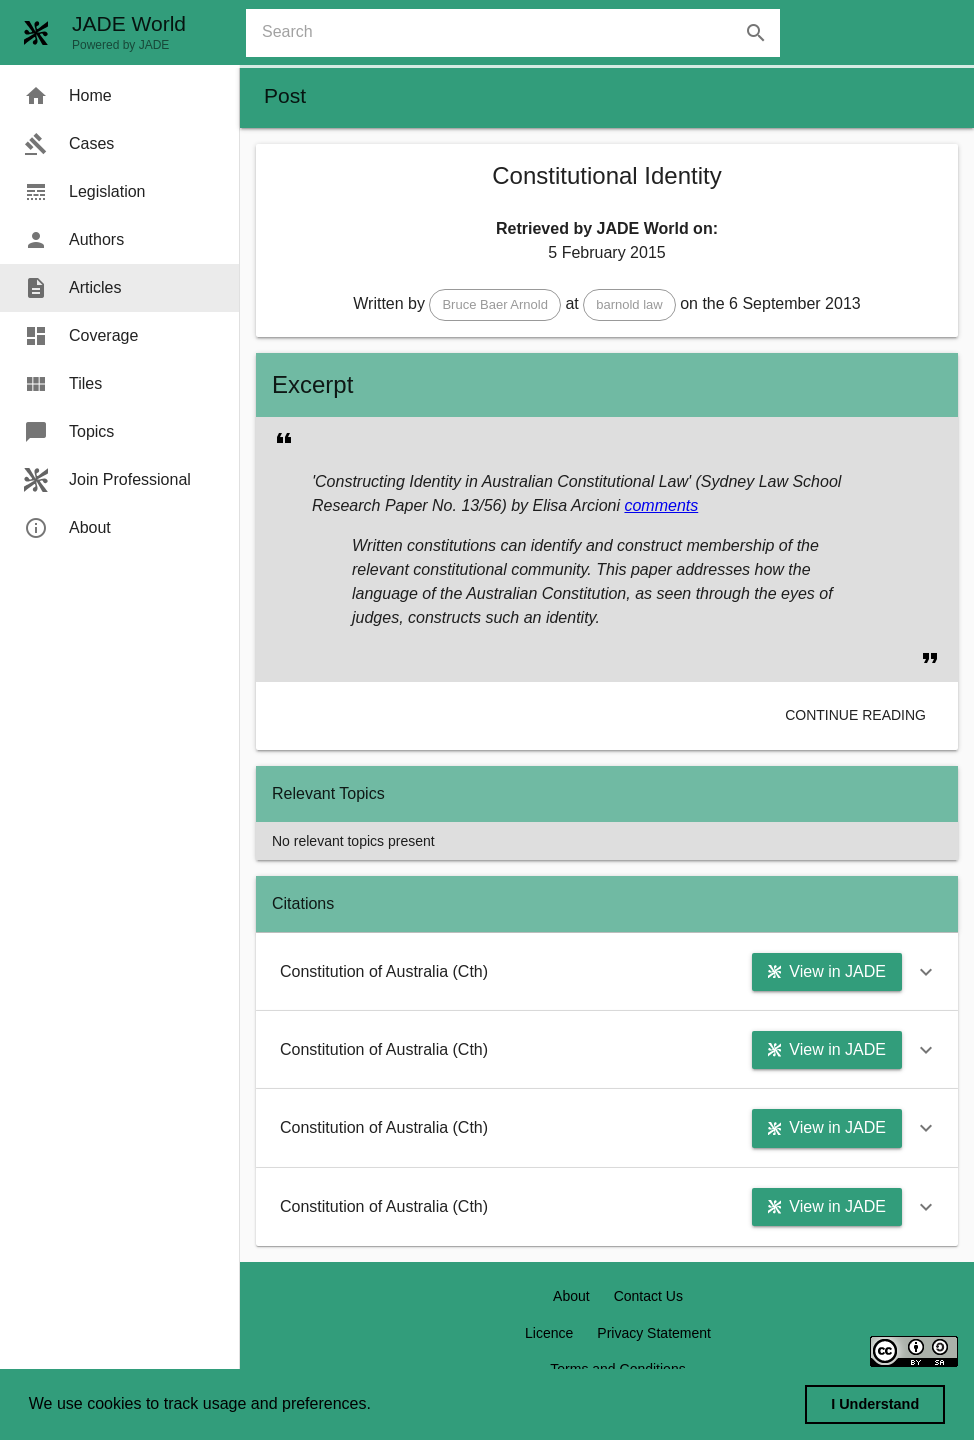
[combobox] (521, 33)
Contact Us (648, 1296)
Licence (549, 1333)
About (571, 1296)
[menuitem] (119, 96)
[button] (495, 305)
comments (661, 505)
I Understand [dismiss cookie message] (875, 1404)
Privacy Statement (654, 1333)
